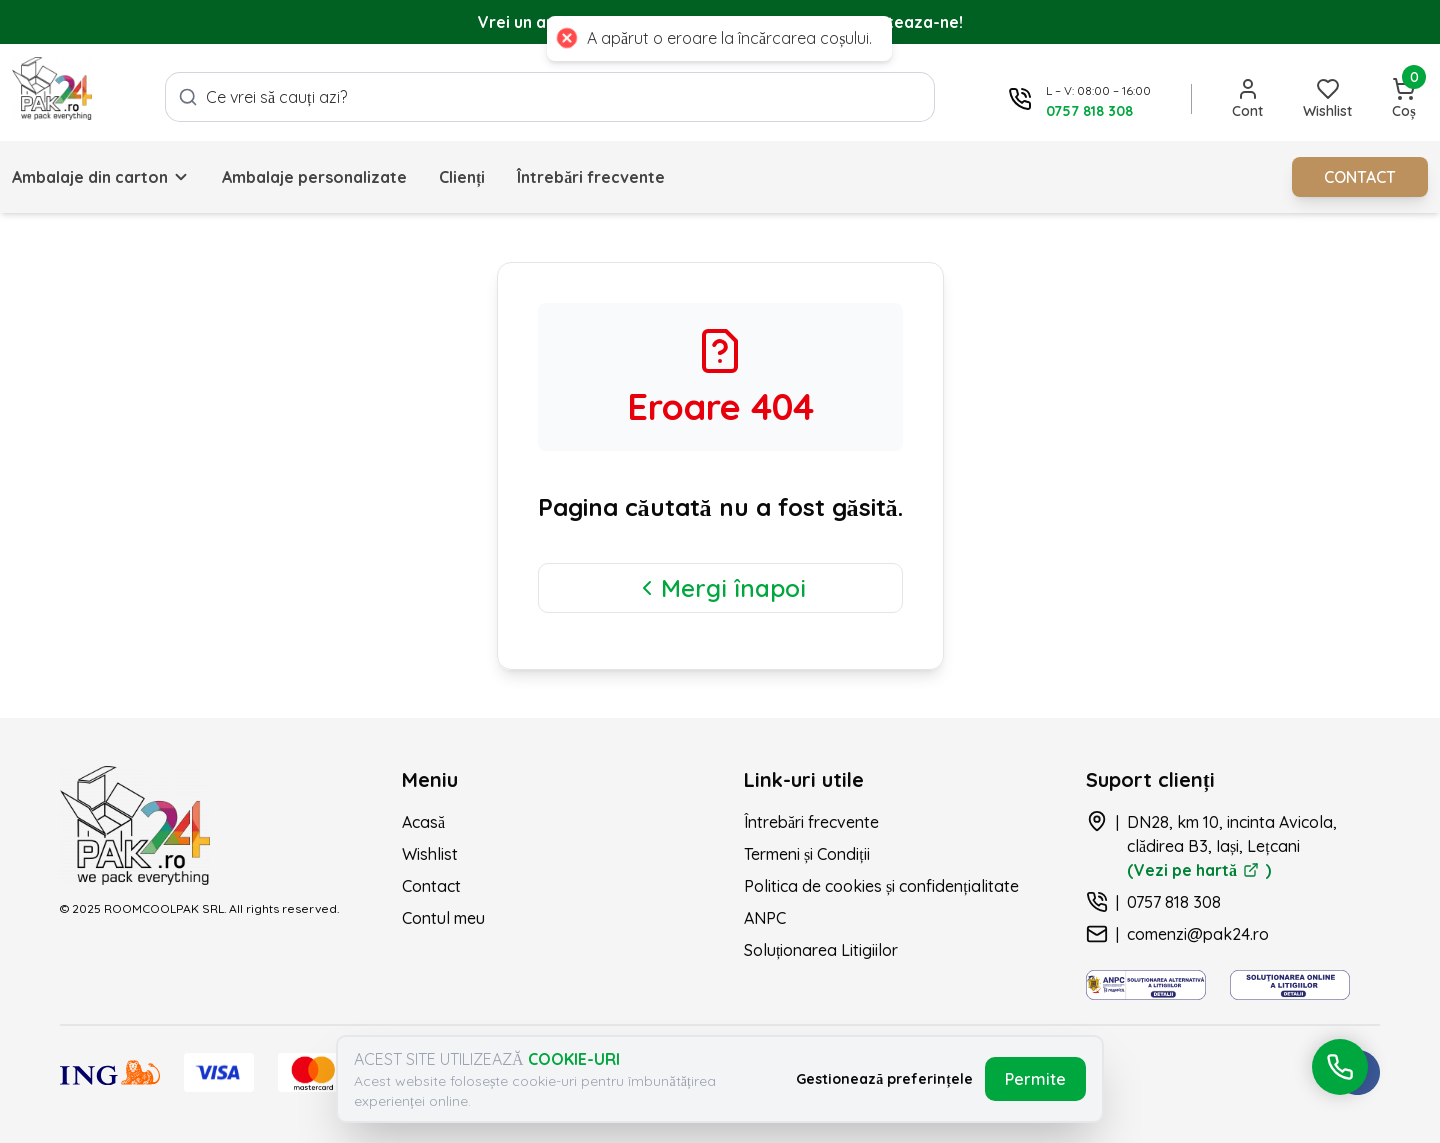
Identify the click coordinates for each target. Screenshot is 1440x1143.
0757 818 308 (1174, 902)
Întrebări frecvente (591, 177)
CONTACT (1360, 177)
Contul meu (443, 918)
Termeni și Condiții (807, 854)
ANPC (765, 918)
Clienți (462, 177)
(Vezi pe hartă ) (1199, 870)
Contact (431, 886)
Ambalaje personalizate (314, 177)
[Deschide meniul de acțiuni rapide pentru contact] (1340, 1067)
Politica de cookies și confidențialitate (881, 886)
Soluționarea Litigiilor (821, 950)
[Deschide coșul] (1404, 99)
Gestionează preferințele (884, 1079)
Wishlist (430, 854)
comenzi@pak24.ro (1198, 934)
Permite (1035, 1079)
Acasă (423, 822)
